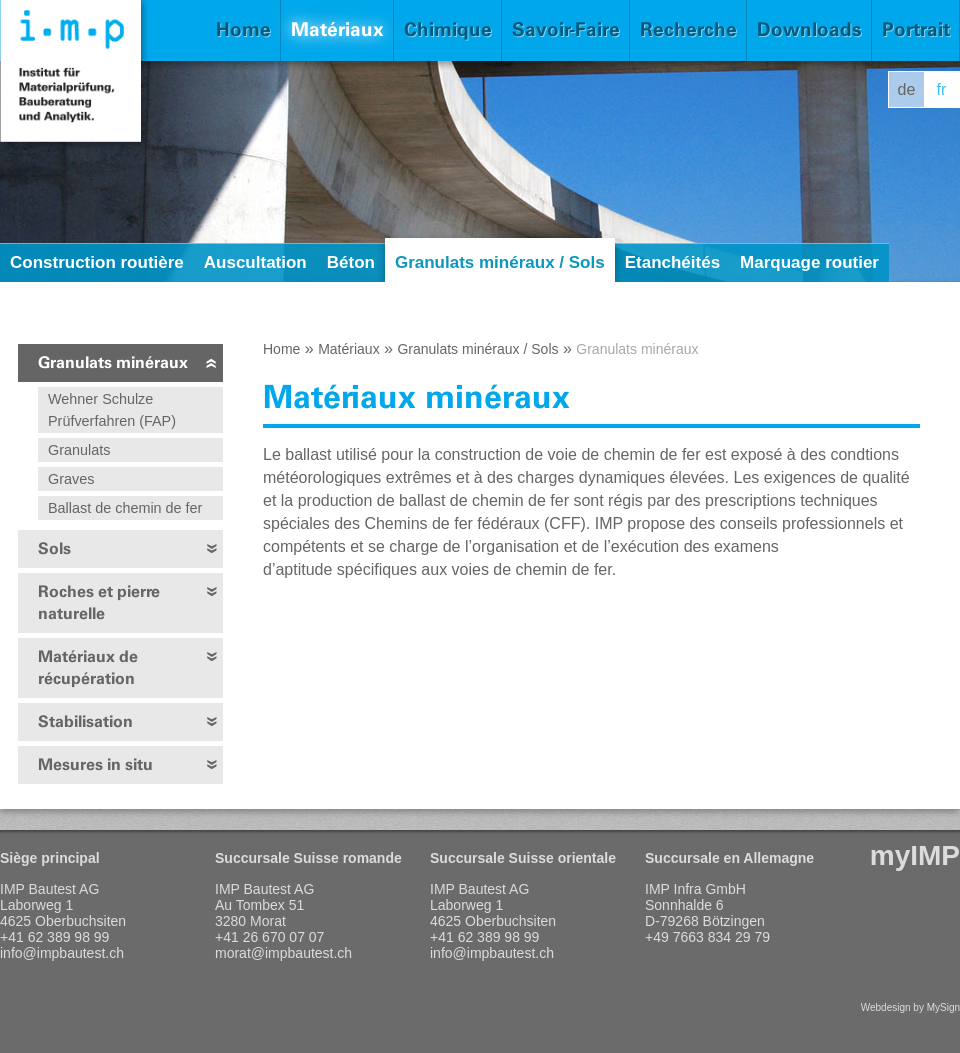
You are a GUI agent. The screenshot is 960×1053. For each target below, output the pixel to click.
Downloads (809, 29)
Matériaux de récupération (88, 667)
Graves (71, 479)
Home (243, 29)
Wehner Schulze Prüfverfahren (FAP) (112, 410)
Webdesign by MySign (910, 1007)
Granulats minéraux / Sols (500, 262)
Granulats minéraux (113, 362)
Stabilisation (85, 721)
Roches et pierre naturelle (99, 602)
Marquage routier (809, 262)
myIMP (915, 855)
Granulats (79, 450)
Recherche (688, 29)
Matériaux (337, 29)
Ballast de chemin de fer (125, 508)
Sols (54, 548)
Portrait (916, 29)
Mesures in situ (95, 764)
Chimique (448, 29)
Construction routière (97, 262)
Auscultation (255, 262)
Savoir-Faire (566, 29)
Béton (351, 262)
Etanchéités (672, 262)
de (907, 89)
